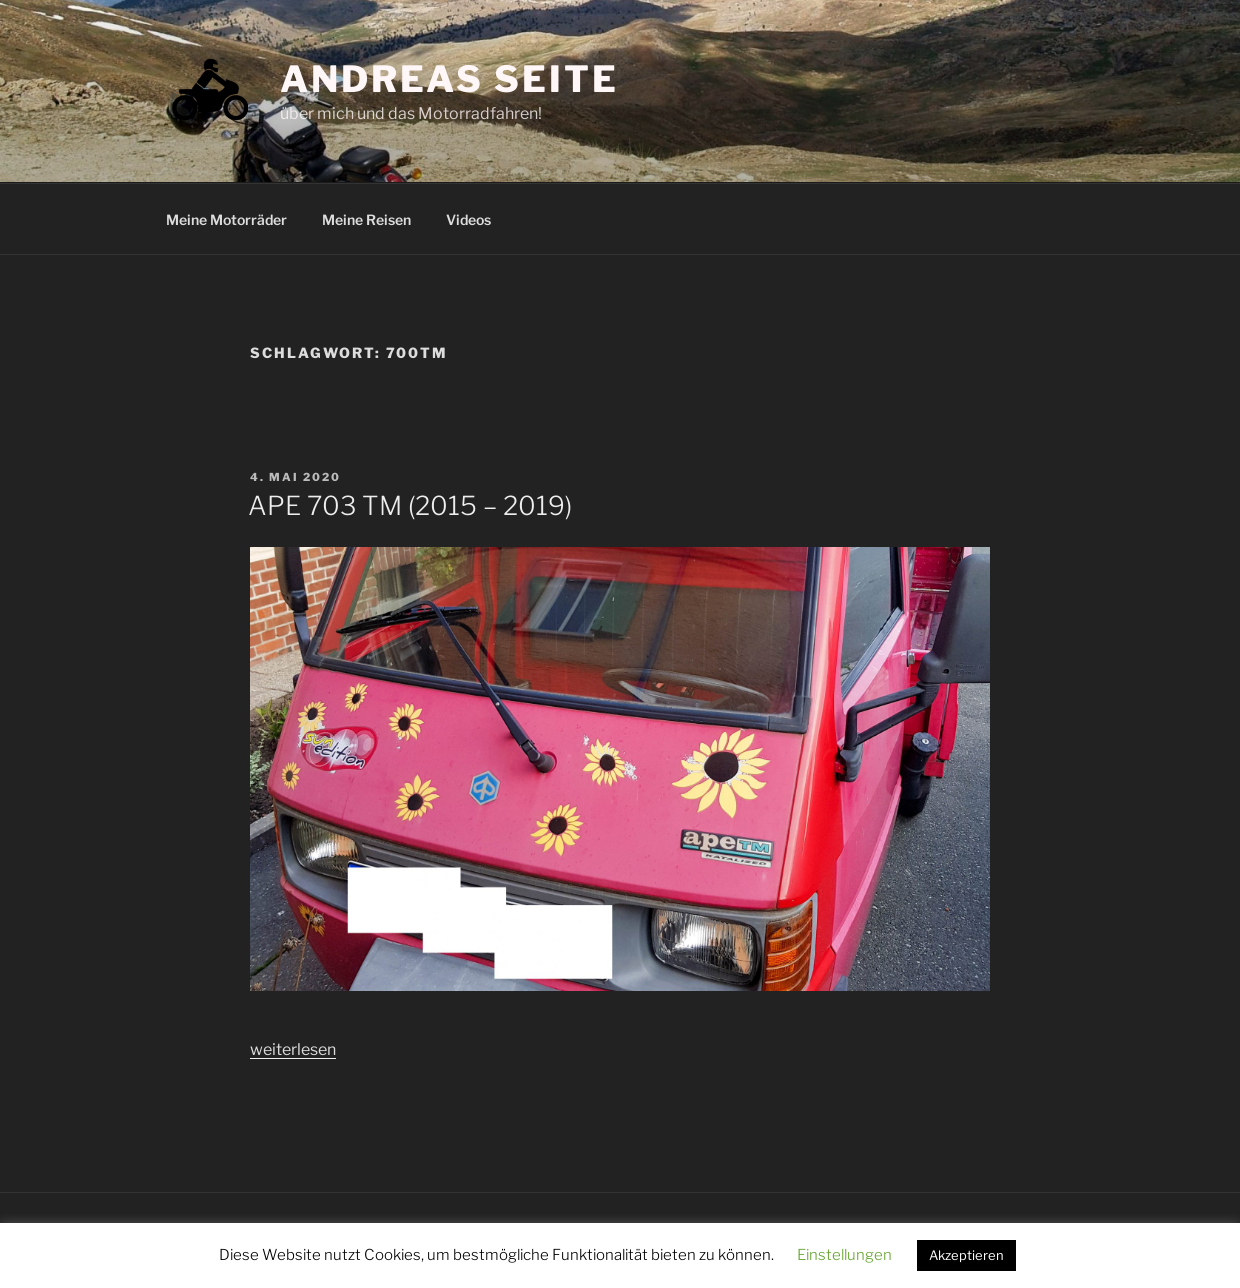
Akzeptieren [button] (966, 1255)
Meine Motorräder (226, 219)
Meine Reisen (366, 219)
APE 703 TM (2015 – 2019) (410, 505)
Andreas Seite (449, 79)
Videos (468, 219)
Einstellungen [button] (844, 1255)
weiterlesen (293, 1049)
